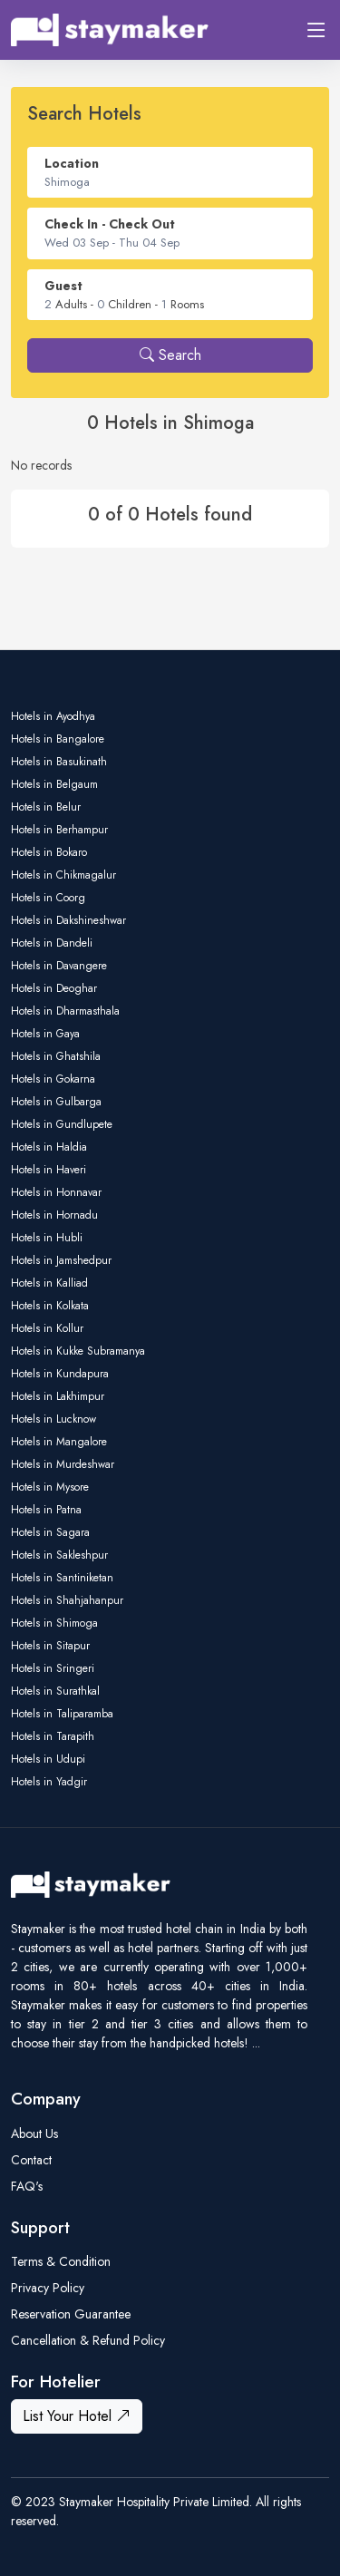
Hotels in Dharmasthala (65, 1011)
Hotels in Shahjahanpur (67, 1600)
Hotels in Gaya (45, 1034)
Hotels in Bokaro (49, 852)
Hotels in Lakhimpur (57, 1396)
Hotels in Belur (46, 807)
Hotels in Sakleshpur (59, 1555)
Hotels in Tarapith (52, 1736)
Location (71, 163)
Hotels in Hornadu (54, 1215)
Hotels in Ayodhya (53, 716)
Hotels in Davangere (59, 965)
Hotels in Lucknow (53, 1419)
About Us (34, 2133)
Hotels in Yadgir (49, 1782)
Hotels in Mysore (50, 1487)
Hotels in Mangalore (59, 1442)
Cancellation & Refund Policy (88, 2340)
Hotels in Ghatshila (56, 1056)
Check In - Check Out (109, 224)
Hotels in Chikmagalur (63, 875)
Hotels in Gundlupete (61, 1124)
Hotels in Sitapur (50, 1646)
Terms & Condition (61, 2261)
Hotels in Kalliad (49, 1283)
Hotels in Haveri (48, 1170)
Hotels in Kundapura (60, 1374)
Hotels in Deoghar (54, 988)
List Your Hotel (77, 2416)
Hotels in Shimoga (54, 1623)
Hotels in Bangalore (57, 739)
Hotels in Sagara (50, 1532)
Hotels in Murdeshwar (62, 1464)
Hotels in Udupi (48, 1759)
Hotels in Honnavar (56, 1192)
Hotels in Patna (46, 1510)
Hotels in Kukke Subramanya (78, 1351)
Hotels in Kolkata (50, 1306)
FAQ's (27, 2186)
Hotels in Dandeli (51, 943)
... (256, 2043)
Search (170, 355)
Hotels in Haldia (49, 1147)
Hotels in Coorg (48, 897)
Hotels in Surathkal (55, 1691)
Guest (63, 286)
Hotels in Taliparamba (62, 1714)
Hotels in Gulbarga (56, 1102)
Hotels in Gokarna (53, 1079)
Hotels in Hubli (47, 1238)
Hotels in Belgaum (54, 784)
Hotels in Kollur (47, 1328)
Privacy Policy (47, 2288)
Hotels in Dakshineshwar (68, 920)
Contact (31, 2160)
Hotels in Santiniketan (62, 1578)
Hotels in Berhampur (59, 829)
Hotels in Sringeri (52, 1668)
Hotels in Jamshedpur (61, 1260)
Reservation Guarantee (71, 2314)
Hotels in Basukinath (59, 761)
